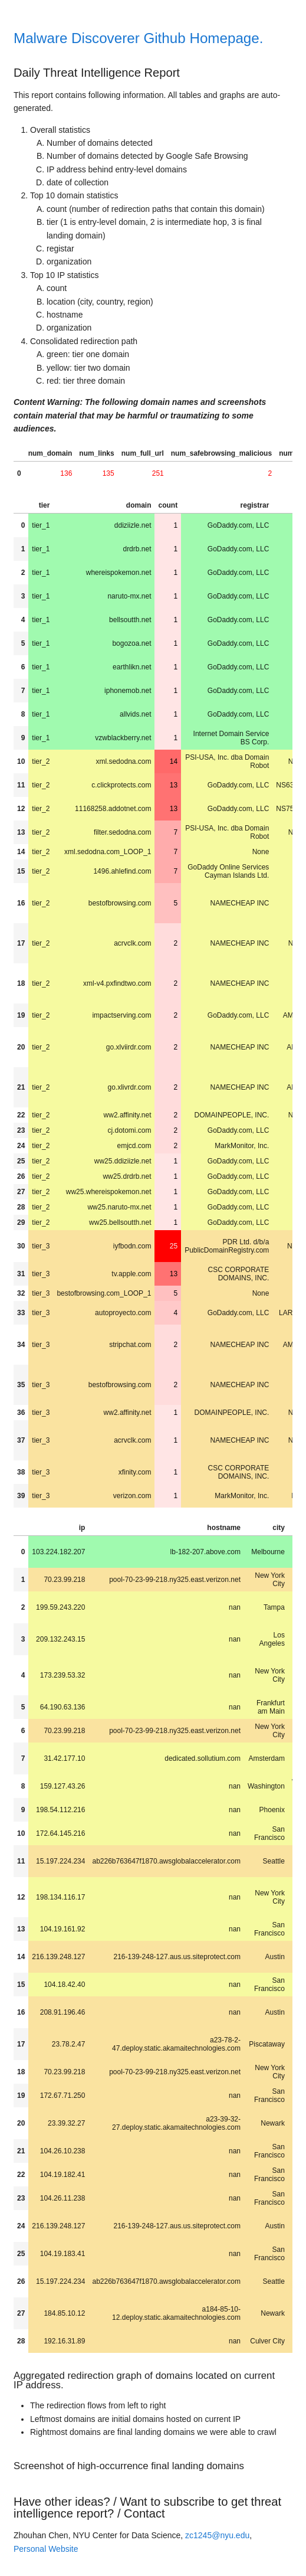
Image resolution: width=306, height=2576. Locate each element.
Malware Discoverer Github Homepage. (138, 38)
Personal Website (46, 2549)
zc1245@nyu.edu (217, 2535)
